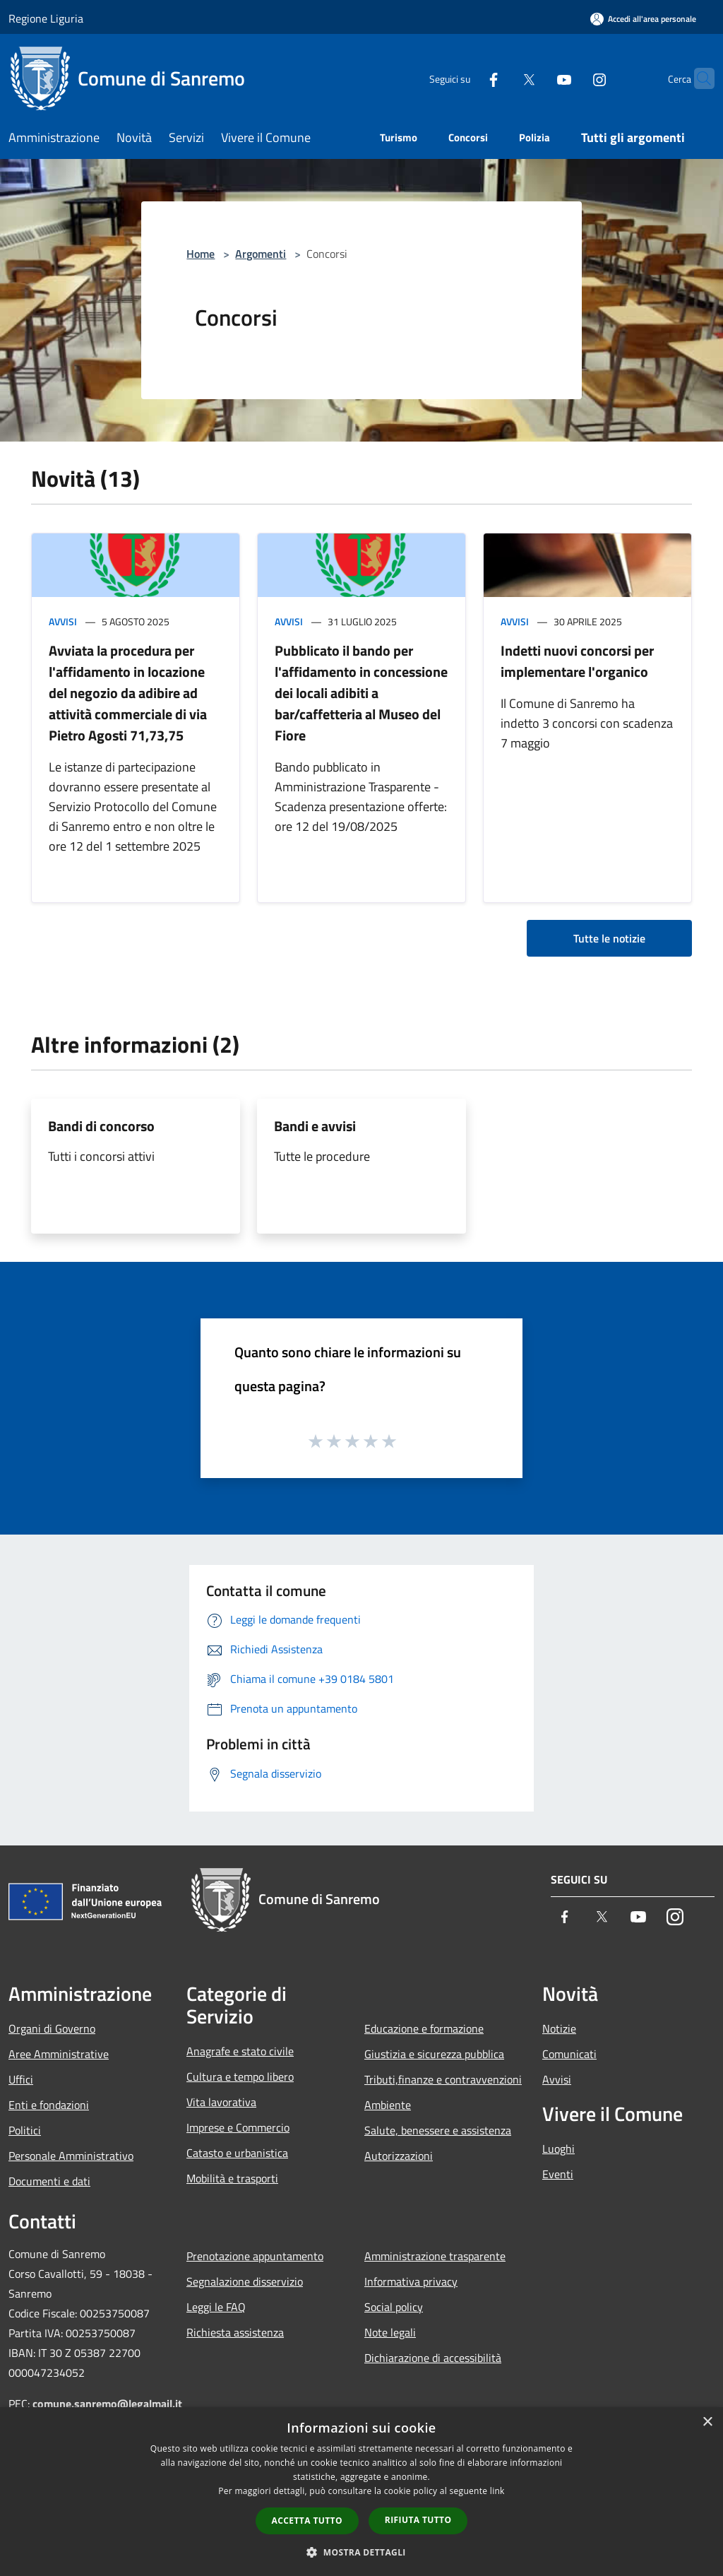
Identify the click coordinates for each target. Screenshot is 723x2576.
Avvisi (63, 621)
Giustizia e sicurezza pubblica (434, 2053)
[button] (361, 2552)
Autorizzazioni (398, 2155)
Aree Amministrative (58, 2053)
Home (200, 253)
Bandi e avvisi (315, 1126)
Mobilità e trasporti (232, 2178)
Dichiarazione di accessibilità (432, 2357)
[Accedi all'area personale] (643, 18)
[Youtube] (536, 78)
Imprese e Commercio (237, 2127)
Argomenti (260, 253)
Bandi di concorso (101, 1126)
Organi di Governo (51, 2028)
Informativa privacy (411, 2281)
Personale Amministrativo (70, 2155)
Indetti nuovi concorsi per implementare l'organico (577, 661)
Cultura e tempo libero (240, 2076)
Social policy (393, 2306)
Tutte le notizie (609, 938)
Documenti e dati (49, 2181)
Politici (24, 2130)
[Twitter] (501, 78)
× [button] (707, 2422)
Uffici (20, 2079)
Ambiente (387, 2104)
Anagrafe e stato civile (240, 2051)
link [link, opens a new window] (497, 2491)
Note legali (390, 2332)
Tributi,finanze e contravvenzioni (443, 2079)
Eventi (557, 2174)
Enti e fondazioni (48, 2104)
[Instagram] (572, 78)
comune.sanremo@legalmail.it (107, 2403)
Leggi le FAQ (216, 2306)
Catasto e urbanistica (237, 2152)
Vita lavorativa (221, 2101)
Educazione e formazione (424, 2028)
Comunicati (569, 2053)
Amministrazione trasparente (435, 2255)
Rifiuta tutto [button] (418, 2520)
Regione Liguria (45, 18)
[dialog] (361, 2491)
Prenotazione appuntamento (254, 2255)
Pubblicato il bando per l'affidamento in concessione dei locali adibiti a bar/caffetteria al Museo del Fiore (361, 692)
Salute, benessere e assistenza (437, 2130)
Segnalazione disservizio (244, 2281)
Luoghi (558, 2148)
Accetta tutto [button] (307, 2521)
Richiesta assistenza (235, 2332)
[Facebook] (466, 78)
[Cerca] (698, 78)
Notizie (559, 2028)
